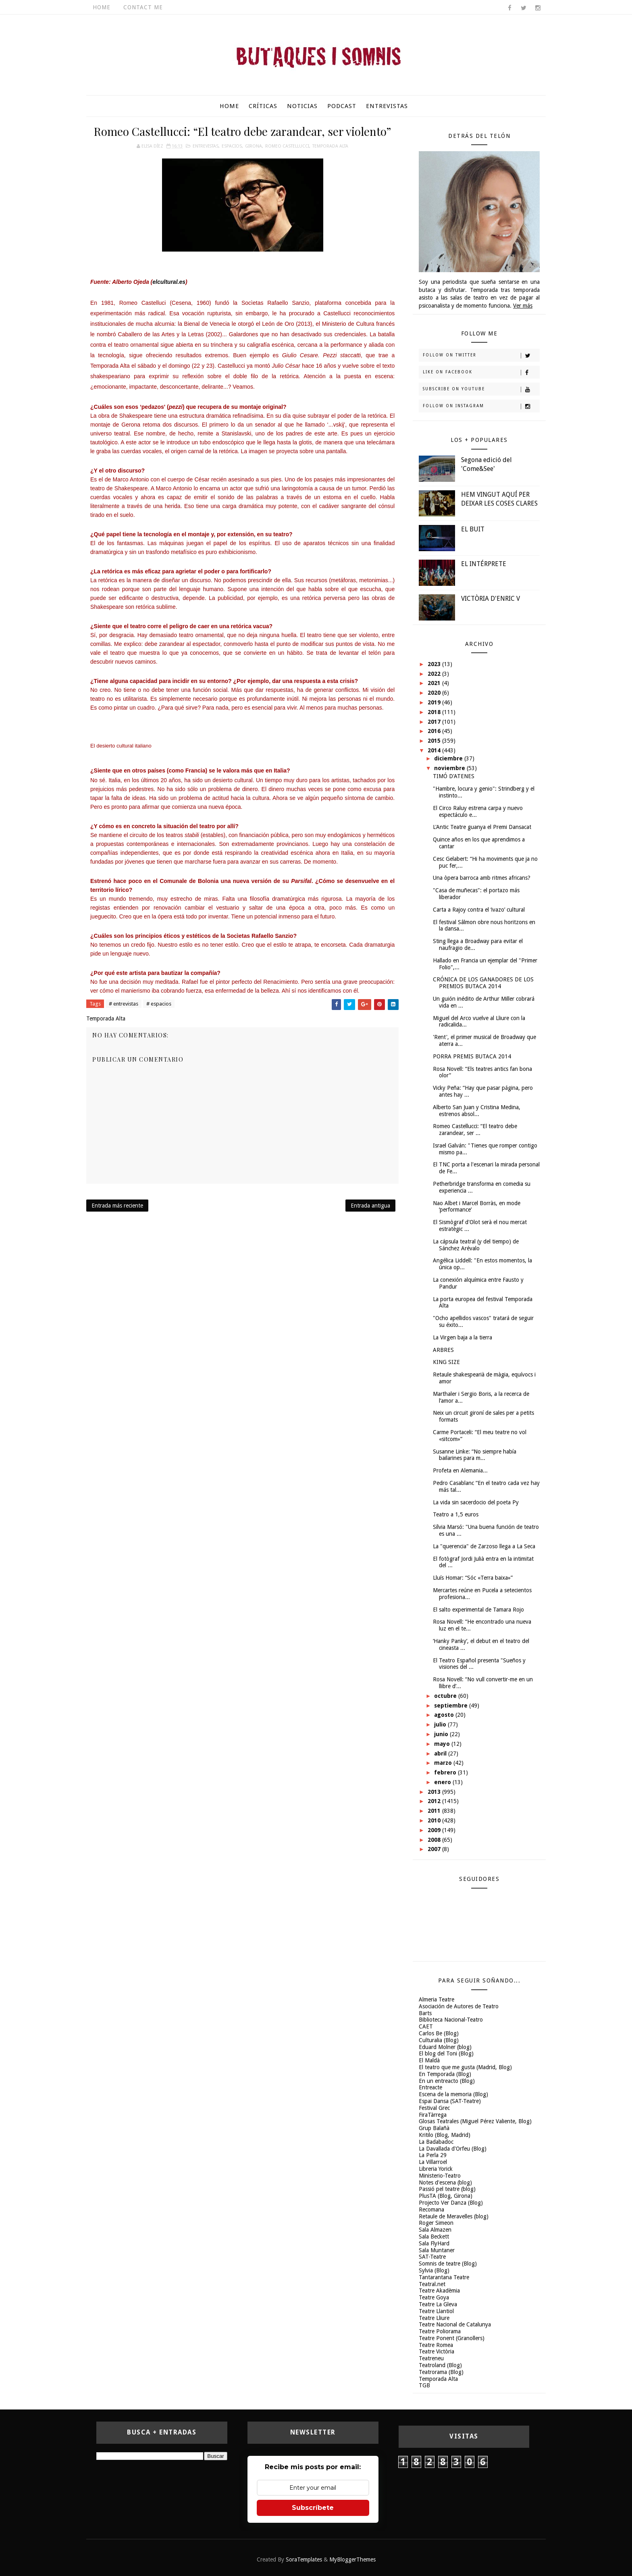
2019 (435, 702)
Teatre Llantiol (436, 2311)
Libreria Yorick (436, 2169)
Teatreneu (431, 2358)
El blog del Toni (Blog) (446, 2053)
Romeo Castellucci (287, 146)
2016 (435, 731)
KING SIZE (446, 1362)
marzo (443, 1763)
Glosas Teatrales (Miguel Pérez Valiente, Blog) (475, 2121)
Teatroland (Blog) (440, 2365)
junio (442, 1734)
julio (441, 1724)
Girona (253, 146)
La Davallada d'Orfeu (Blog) (452, 2148)
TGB (424, 2385)
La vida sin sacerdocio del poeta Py (476, 1502)
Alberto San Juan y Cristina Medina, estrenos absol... (476, 1110)
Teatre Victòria (436, 2351)
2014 (435, 750)
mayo (442, 1744)
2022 (435, 674)
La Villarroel (433, 2162)
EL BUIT (472, 529)
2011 (435, 1811)
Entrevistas (387, 106)
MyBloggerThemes (352, 2559)
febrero (446, 1772)
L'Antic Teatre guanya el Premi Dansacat (482, 827)
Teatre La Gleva (438, 2304)
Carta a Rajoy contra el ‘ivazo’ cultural (479, 909)
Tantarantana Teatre (444, 2277)
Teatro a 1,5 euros (455, 1514)
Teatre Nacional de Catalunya (455, 2324)
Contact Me (143, 7)
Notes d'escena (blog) (445, 2182)
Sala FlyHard (434, 2243)
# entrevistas (123, 1004)
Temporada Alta (330, 146)
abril (441, 1753)
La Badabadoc (436, 2142)
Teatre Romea (436, 2345)
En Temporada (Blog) (445, 2074)
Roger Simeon (436, 2223)
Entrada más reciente (117, 1205)
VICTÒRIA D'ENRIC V (490, 598)
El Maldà (429, 2060)
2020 (435, 692)
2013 (435, 1792)
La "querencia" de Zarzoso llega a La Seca (484, 1546)
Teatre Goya (434, 2297)
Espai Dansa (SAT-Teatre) (450, 2101)
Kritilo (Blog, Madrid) (444, 2135)
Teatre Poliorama (440, 2331)
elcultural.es (168, 282)
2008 (435, 1840)
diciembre (449, 758)
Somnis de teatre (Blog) (448, 2263)
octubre (446, 1696)
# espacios (158, 1004)
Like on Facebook (481, 372)
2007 (435, 1849)
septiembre (451, 1705)
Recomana (431, 2209)
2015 (435, 740)
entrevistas (205, 146)
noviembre (450, 768)
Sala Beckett (434, 2236)
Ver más (522, 305)
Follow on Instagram (481, 406)
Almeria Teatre (436, 1999)
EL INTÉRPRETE (483, 564)
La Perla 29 (433, 2155)
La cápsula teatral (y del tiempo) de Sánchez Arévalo (476, 1245)
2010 (435, 1820)
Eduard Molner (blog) (445, 2047)
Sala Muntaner (437, 2250)
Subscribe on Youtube (481, 389)
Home (101, 7)
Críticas (263, 106)
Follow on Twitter (481, 355)
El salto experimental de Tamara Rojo (478, 1609)
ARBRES (443, 1350)
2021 (435, 683)
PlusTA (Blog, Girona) (445, 2196)
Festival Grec (434, 2108)
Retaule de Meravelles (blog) (454, 2216)
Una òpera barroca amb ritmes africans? (481, 878)
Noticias (302, 106)
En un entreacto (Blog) (447, 2081)
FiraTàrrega (433, 2115)
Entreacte (430, 2087)
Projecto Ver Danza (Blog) (451, 2202)
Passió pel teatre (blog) (447, 2189)
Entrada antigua (370, 1205)
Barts (425, 2013)
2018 (435, 712)
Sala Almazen (435, 2229)
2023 (435, 664)
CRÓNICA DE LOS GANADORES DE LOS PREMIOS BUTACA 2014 (483, 982)
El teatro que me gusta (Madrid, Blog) (465, 2067)
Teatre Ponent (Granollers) (451, 2338)
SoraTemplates (304, 2559)
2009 (435, 1830)
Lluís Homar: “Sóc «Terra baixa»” (473, 1577)
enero (443, 1782)
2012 (435, 1801)
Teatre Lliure (434, 2318)
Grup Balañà (434, 2128)
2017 (435, 721)
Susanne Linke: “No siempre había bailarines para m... (474, 1455)
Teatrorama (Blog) (441, 2372)
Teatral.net (432, 2284)
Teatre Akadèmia (439, 2290)
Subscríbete (313, 2507)
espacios (232, 146)
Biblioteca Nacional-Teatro (451, 2019)
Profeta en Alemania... (460, 1470)
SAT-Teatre (432, 2256)
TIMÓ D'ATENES (453, 776)
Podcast (341, 106)
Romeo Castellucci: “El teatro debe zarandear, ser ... (475, 1129)
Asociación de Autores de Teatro (459, 2006)
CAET (426, 2026)
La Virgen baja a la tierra (462, 1337)
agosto (444, 1715)
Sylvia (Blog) (434, 2270)
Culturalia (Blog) (439, 2040)
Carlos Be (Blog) (439, 2033)
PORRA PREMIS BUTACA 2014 (472, 1056)
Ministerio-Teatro (440, 2175)
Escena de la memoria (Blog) (453, 2094)
